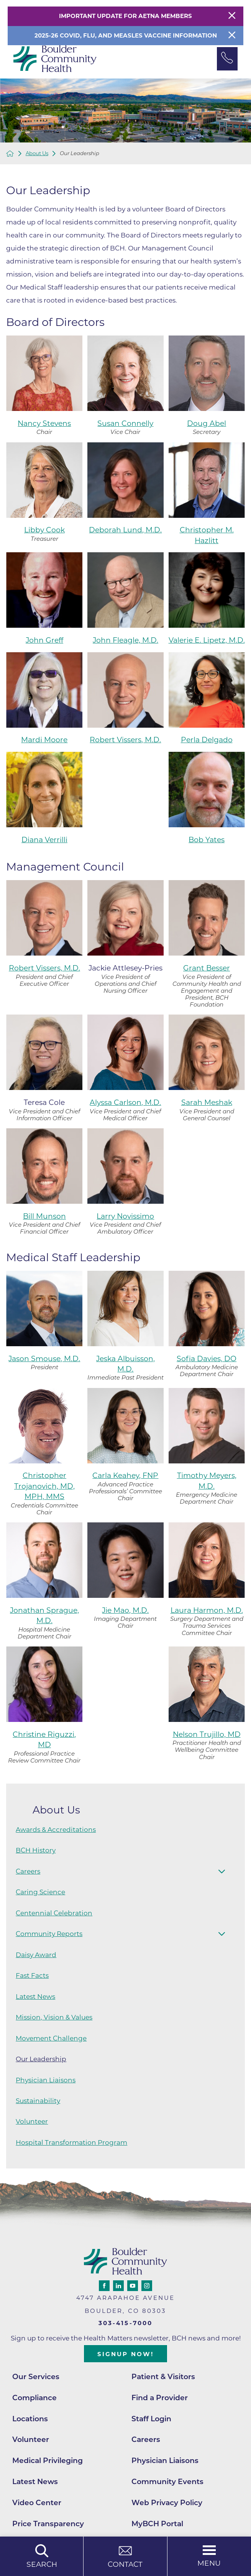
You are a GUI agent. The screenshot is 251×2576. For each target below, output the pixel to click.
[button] (222, 1871)
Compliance (34, 2397)
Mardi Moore (44, 739)
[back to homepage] (10, 153)
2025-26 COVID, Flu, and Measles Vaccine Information (125, 35)
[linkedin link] (118, 2285)
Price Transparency (48, 2523)
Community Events (167, 2481)
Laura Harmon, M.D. (207, 1610)
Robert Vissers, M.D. (125, 739)
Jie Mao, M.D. (125, 1610)
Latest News (35, 1996)
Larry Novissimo (125, 1216)
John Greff (44, 640)
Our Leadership (41, 2059)
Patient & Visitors (163, 2376)
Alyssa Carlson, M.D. (125, 1102)
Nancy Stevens (44, 423)
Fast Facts (32, 1975)
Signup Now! (125, 2354)
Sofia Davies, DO (206, 1358)
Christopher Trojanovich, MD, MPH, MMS (44, 1486)
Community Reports (49, 1934)
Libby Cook (44, 529)
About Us (37, 153)
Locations (30, 2418)
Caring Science (40, 1892)
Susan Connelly (125, 423)
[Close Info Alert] (232, 35)
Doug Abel (206, 423)
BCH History (36, 1850)
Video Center (36, 2502)
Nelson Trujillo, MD (207, 1734)
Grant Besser (206, 968)
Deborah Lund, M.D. (125, 529)
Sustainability (38, 2101)
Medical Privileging (47, 2460)
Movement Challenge (51, 2038)
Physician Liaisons (45, 2080)
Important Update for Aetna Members (125, 16)
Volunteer (32, 2121)
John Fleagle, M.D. (125, 640)
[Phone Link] (227, 58)
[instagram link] (146, 2285)
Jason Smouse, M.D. (44, 1358)
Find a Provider (159, 2397)
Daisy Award (36, 1955)
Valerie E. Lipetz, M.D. (207, 640)
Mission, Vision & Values (54, 2017)
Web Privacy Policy (166, 2502)
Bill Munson (44, 1216)
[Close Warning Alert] (232, 16)
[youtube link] (132, 2285)
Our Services (35, 2376)
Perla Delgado (207, 739)
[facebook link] (104, 2285)
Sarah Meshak (206, 1102)
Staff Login (151, 2418)
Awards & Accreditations (56, 1829)
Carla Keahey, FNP (125, 1475)
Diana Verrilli (44, 839)
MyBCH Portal (157, 2523)
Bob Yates (207, 839)
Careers (28, 1871)
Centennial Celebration (54, 1913)
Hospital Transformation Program (71, 2142)
